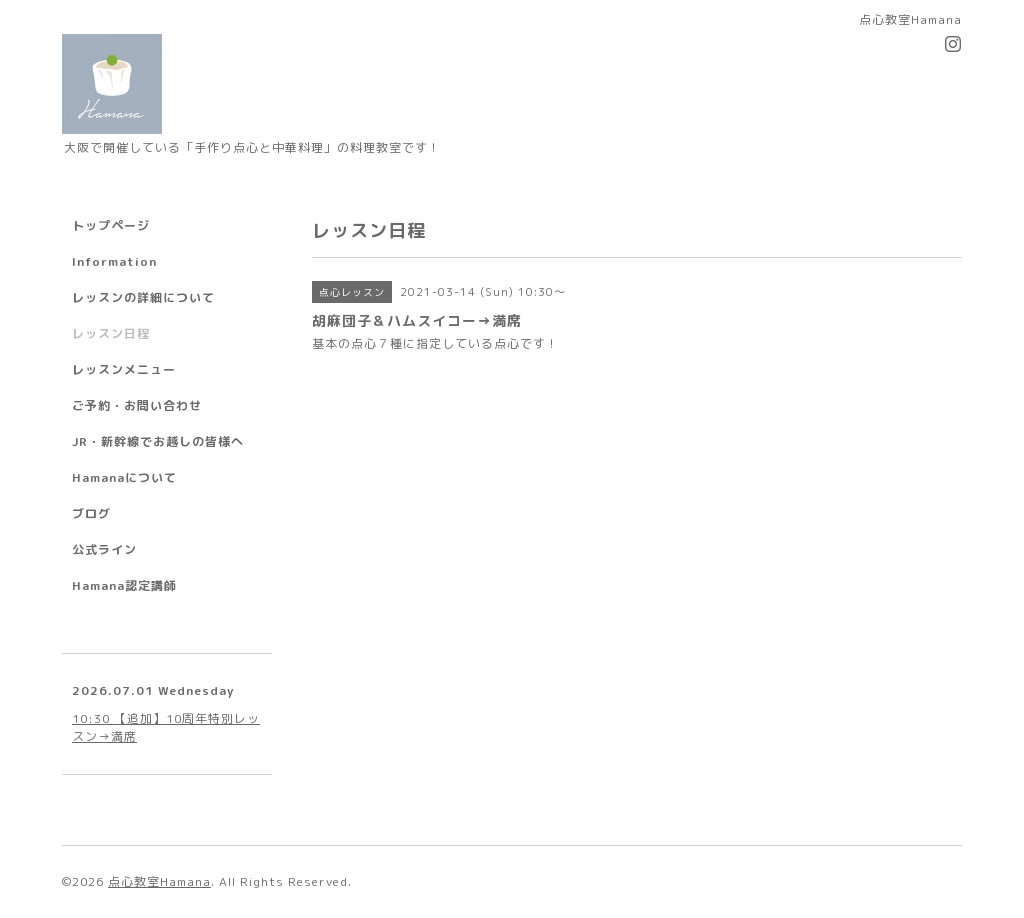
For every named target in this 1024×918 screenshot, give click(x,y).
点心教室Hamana (159, 881)
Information (114, 261)
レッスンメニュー (124, 369)
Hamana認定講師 (124, 585)
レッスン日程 (111, 333)
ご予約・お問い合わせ (137, 405)
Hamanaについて (124, 477)
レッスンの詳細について (143, 297)
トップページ (111, 225)
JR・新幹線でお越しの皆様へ (158, 441)
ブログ (91, 513)
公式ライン (104, 549)
